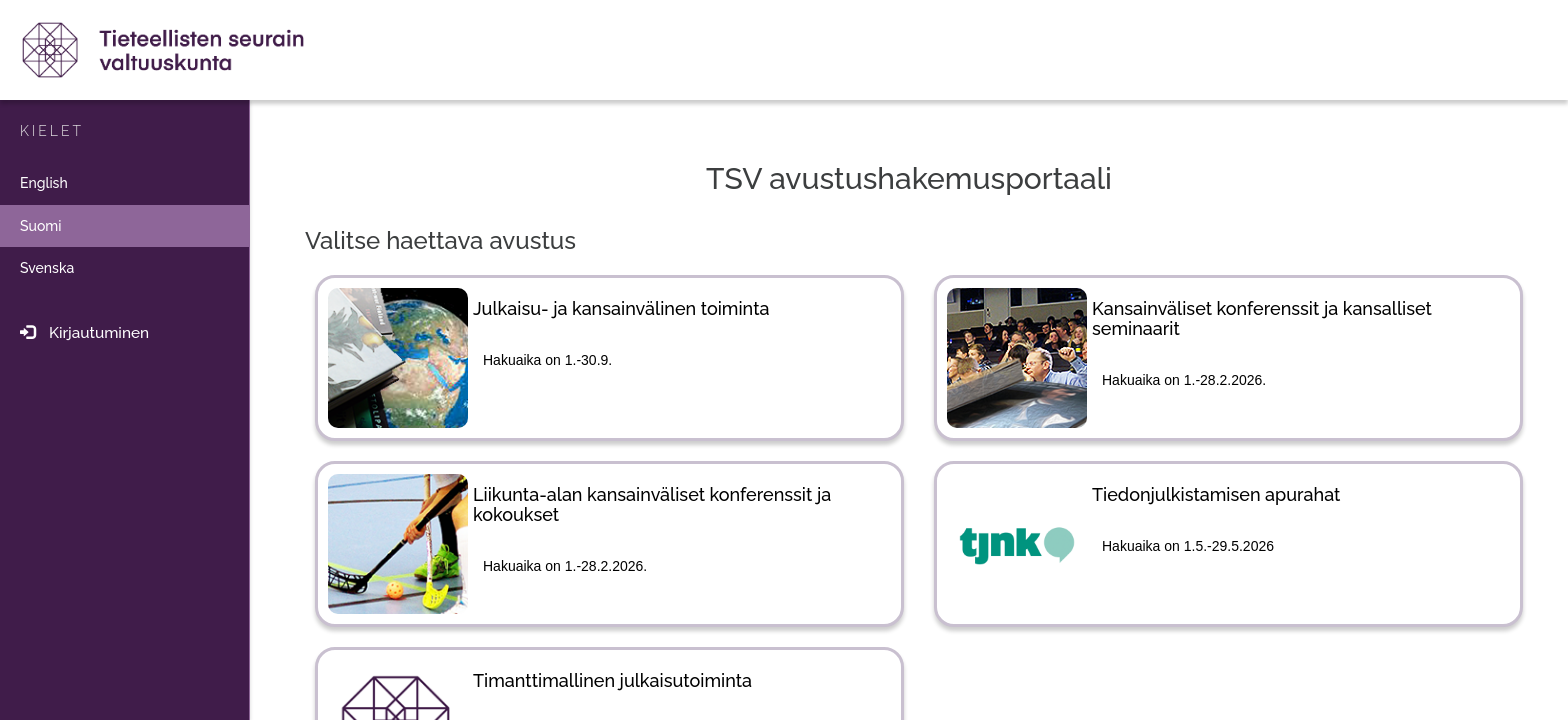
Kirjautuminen (79, 333)
